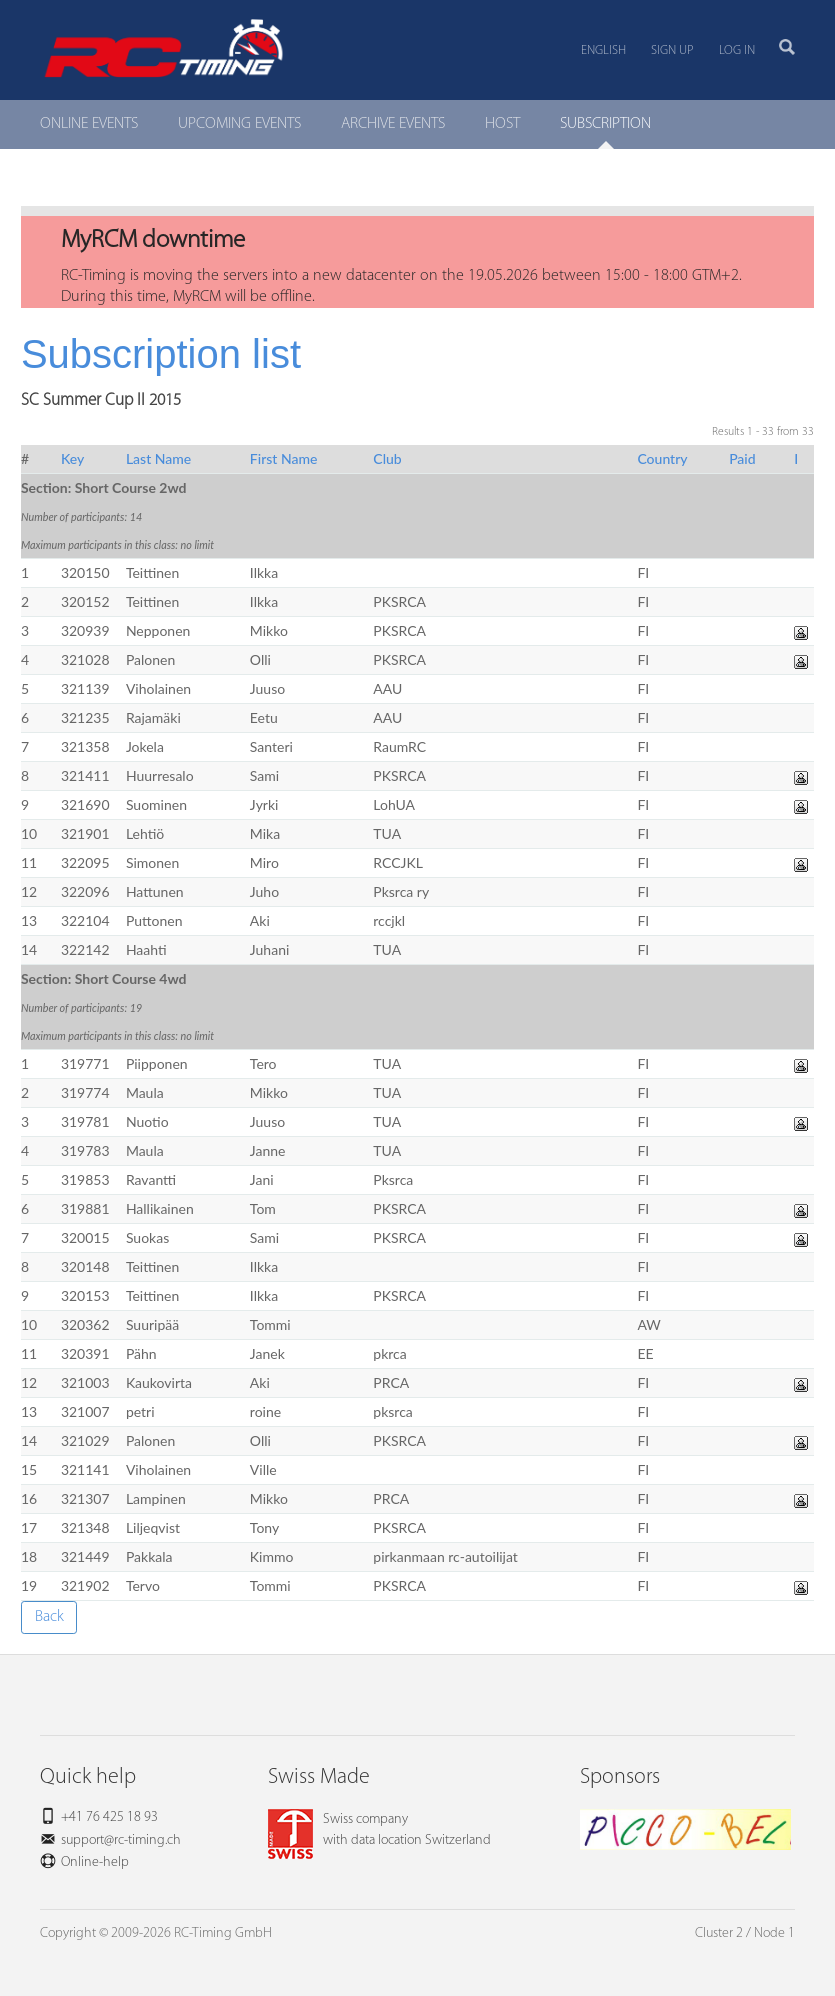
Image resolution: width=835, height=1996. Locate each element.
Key (72, 458)
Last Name (158, 458)
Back (49, 1617)
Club (387, 458)
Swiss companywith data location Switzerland (379, 1830)
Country (662, 458)
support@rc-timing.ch (121, 1840)
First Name (284, 458)
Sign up (672, 50)
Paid (742, 458)
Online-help (95, 1862)
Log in (737, 50)
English (603, 50)
